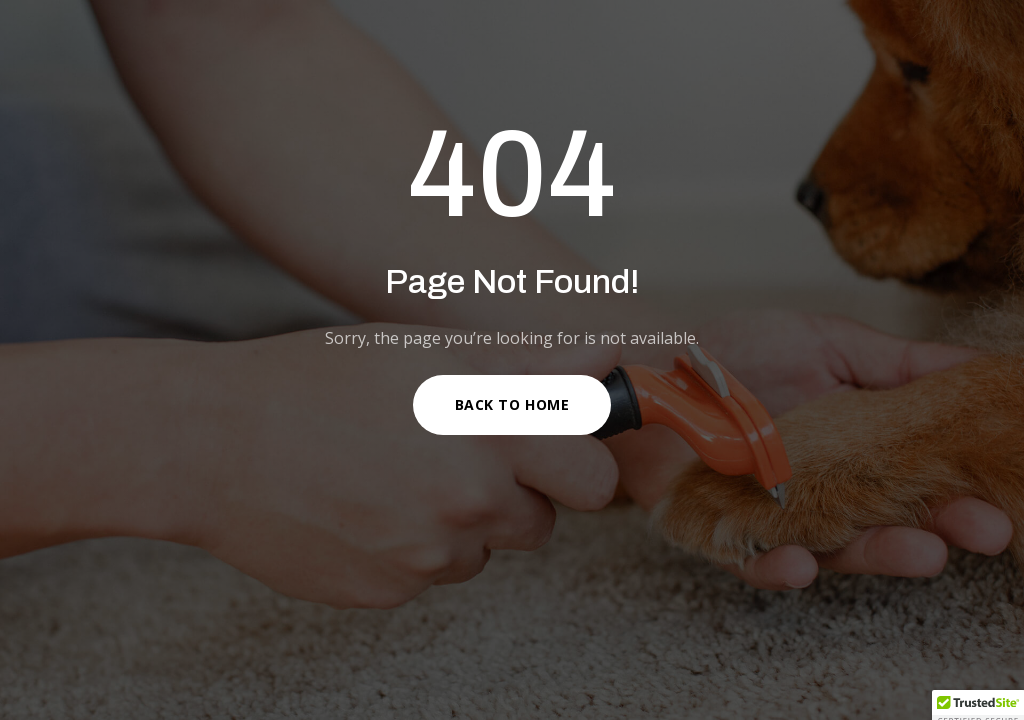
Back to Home (512, 404)
